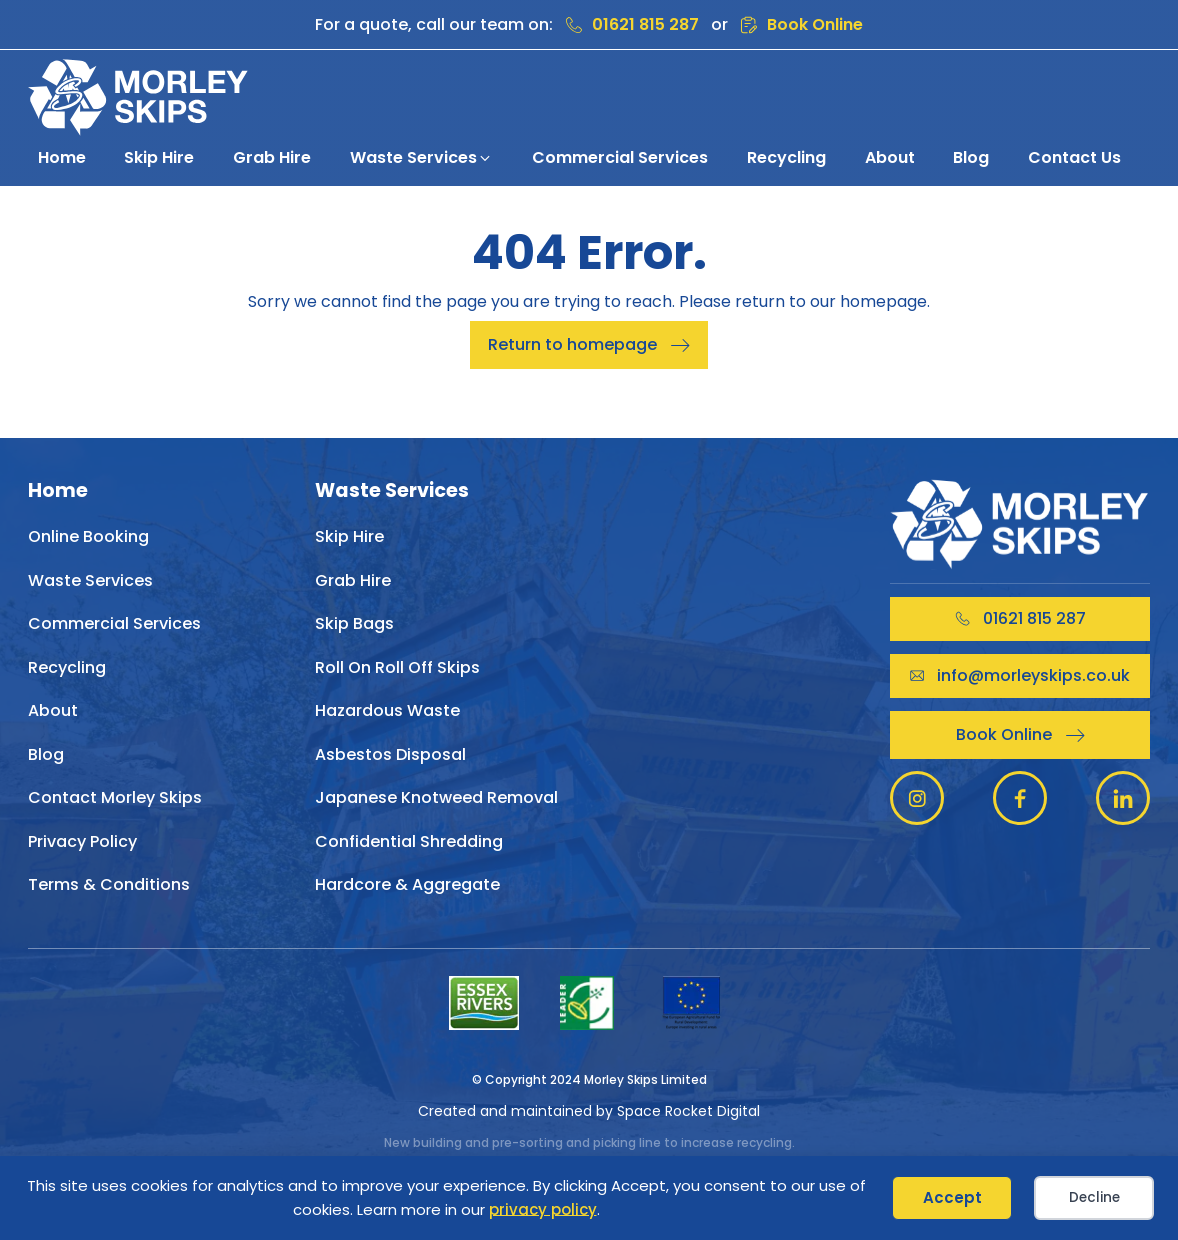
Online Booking (88, 536)
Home (58, 491)
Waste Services (90, 580)
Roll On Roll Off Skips (397, 667)
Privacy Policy (82, 841)
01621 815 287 (645, 24)
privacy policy (543, 1209)
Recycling (67, 667)
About (53, 710)
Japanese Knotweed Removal (436, 797)
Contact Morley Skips (115, 797)
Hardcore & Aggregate (407, 884)
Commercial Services (114, 623)
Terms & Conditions (109, 884)
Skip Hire (349, 536)
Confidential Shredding (409, 841)
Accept (952, 1197)
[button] (421, 158)
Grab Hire (353, 580)
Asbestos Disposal (390, 754)
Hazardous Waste (387, 710)
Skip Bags (354, 623)
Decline (1094, 1197)
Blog (46, 754)
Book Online (815, 24)
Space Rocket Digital (688, 1111)
